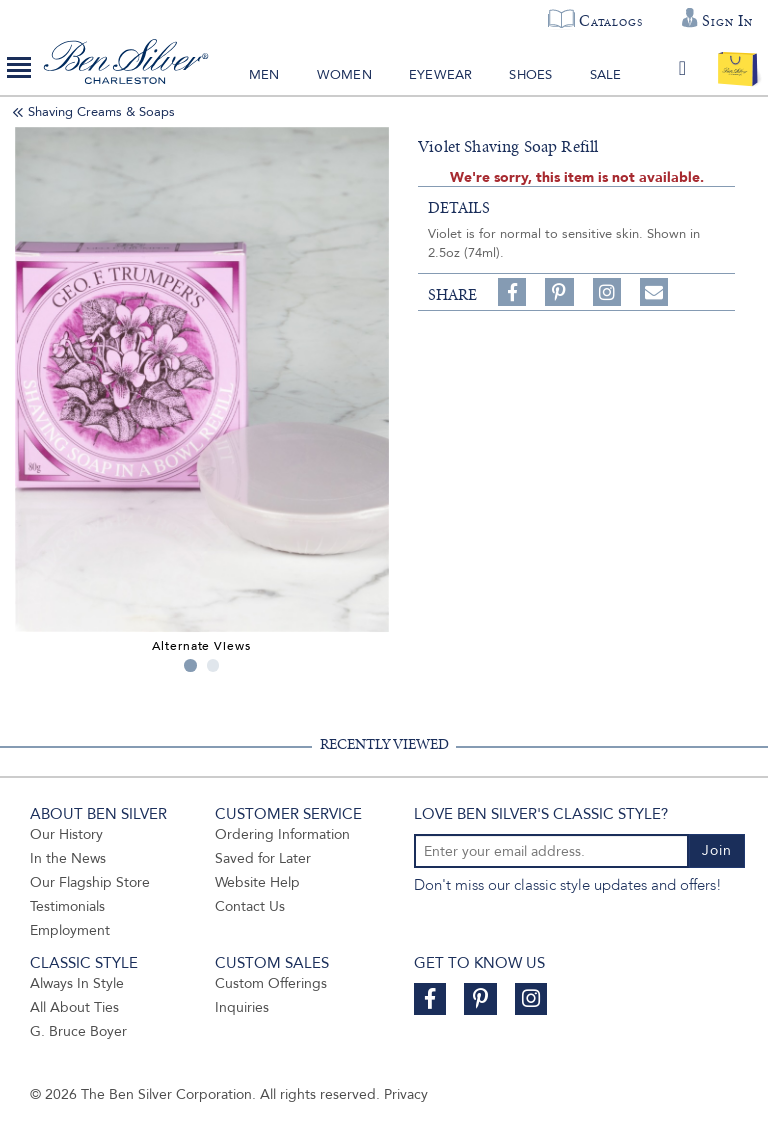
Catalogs (610, 21)
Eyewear (440, 75)
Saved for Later (263, 858)
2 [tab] (213, 665)
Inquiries (242, 1007)
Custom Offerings (271, 983)
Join (717, 850)
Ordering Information (282, 834)
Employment (70, 930)
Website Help (257, 882)
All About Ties (74, 1007)
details (459, 208)
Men (264, 75)
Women (344, 75)
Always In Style (77, 983)
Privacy (406, 1094)
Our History (66, 834)
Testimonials (67, 906)
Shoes (530, 75)
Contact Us (250, 906)
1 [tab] (190, 665)
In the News (68, 858)
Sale (606, 75)
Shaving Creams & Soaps (101, 112)
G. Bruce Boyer (78, 1031)
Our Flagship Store (90, 882)
